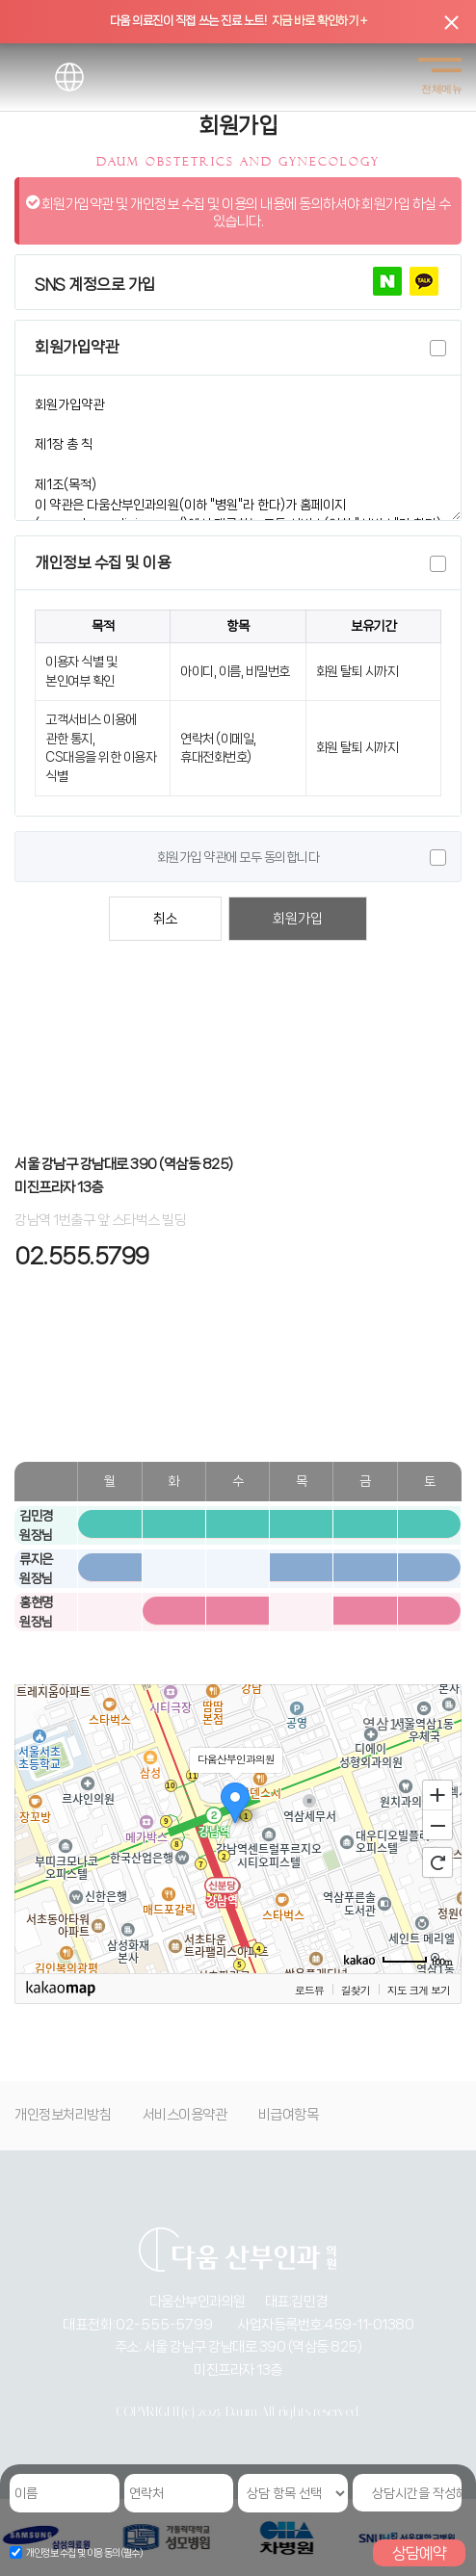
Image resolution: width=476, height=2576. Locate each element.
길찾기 (355, 1989)
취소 (165, 918)
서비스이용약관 (185, 2114)
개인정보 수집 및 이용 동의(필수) (85, 2553)
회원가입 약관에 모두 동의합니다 (238, 857)
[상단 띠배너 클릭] (238, 21)
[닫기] (451, 22)
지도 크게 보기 (418, 1989)
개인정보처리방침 (62, 2114)
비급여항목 (288, 2114)
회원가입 (298, 918)
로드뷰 (309, 1989)
